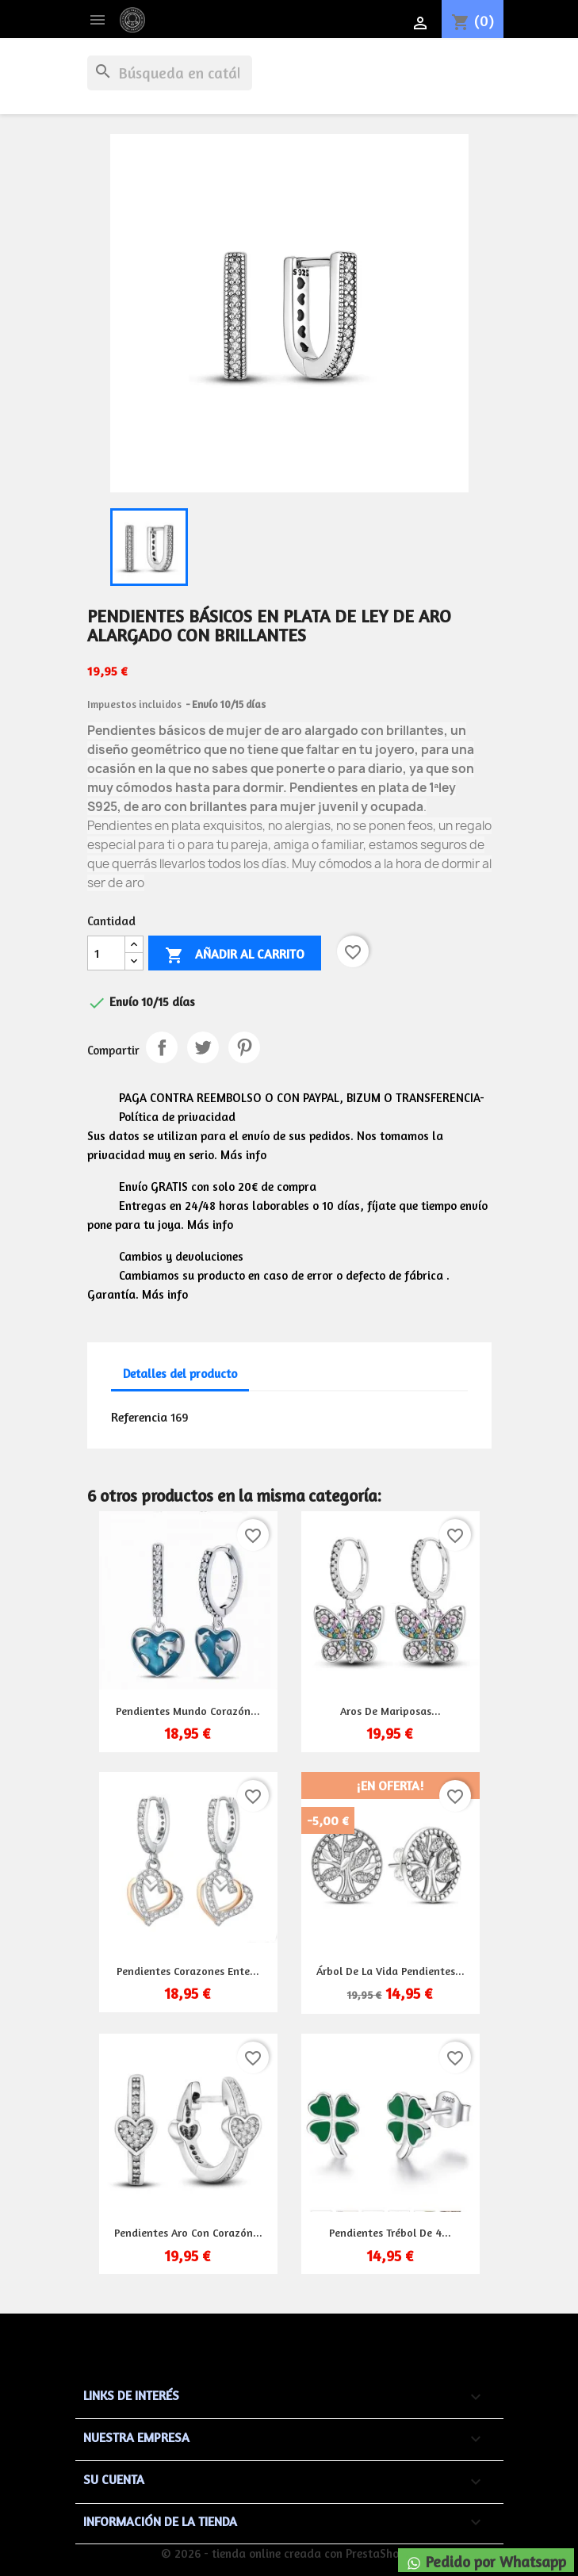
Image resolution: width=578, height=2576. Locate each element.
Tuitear (203, 1047)
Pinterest (244, 1047)
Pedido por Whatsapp (486, 2561)
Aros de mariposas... (390, 1710)
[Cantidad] (106, 953)
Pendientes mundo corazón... (188, 1710)
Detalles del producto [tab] (180, 1373)
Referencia (139, 1417)
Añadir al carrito (234, 955)
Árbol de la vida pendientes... (390, 1970)
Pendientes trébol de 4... (390, 2232)
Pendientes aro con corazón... (188, 2232)
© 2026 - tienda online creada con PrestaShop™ (289, 2553)
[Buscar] (169, 73)
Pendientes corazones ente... (188, 1970)
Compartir (162, 1047)
